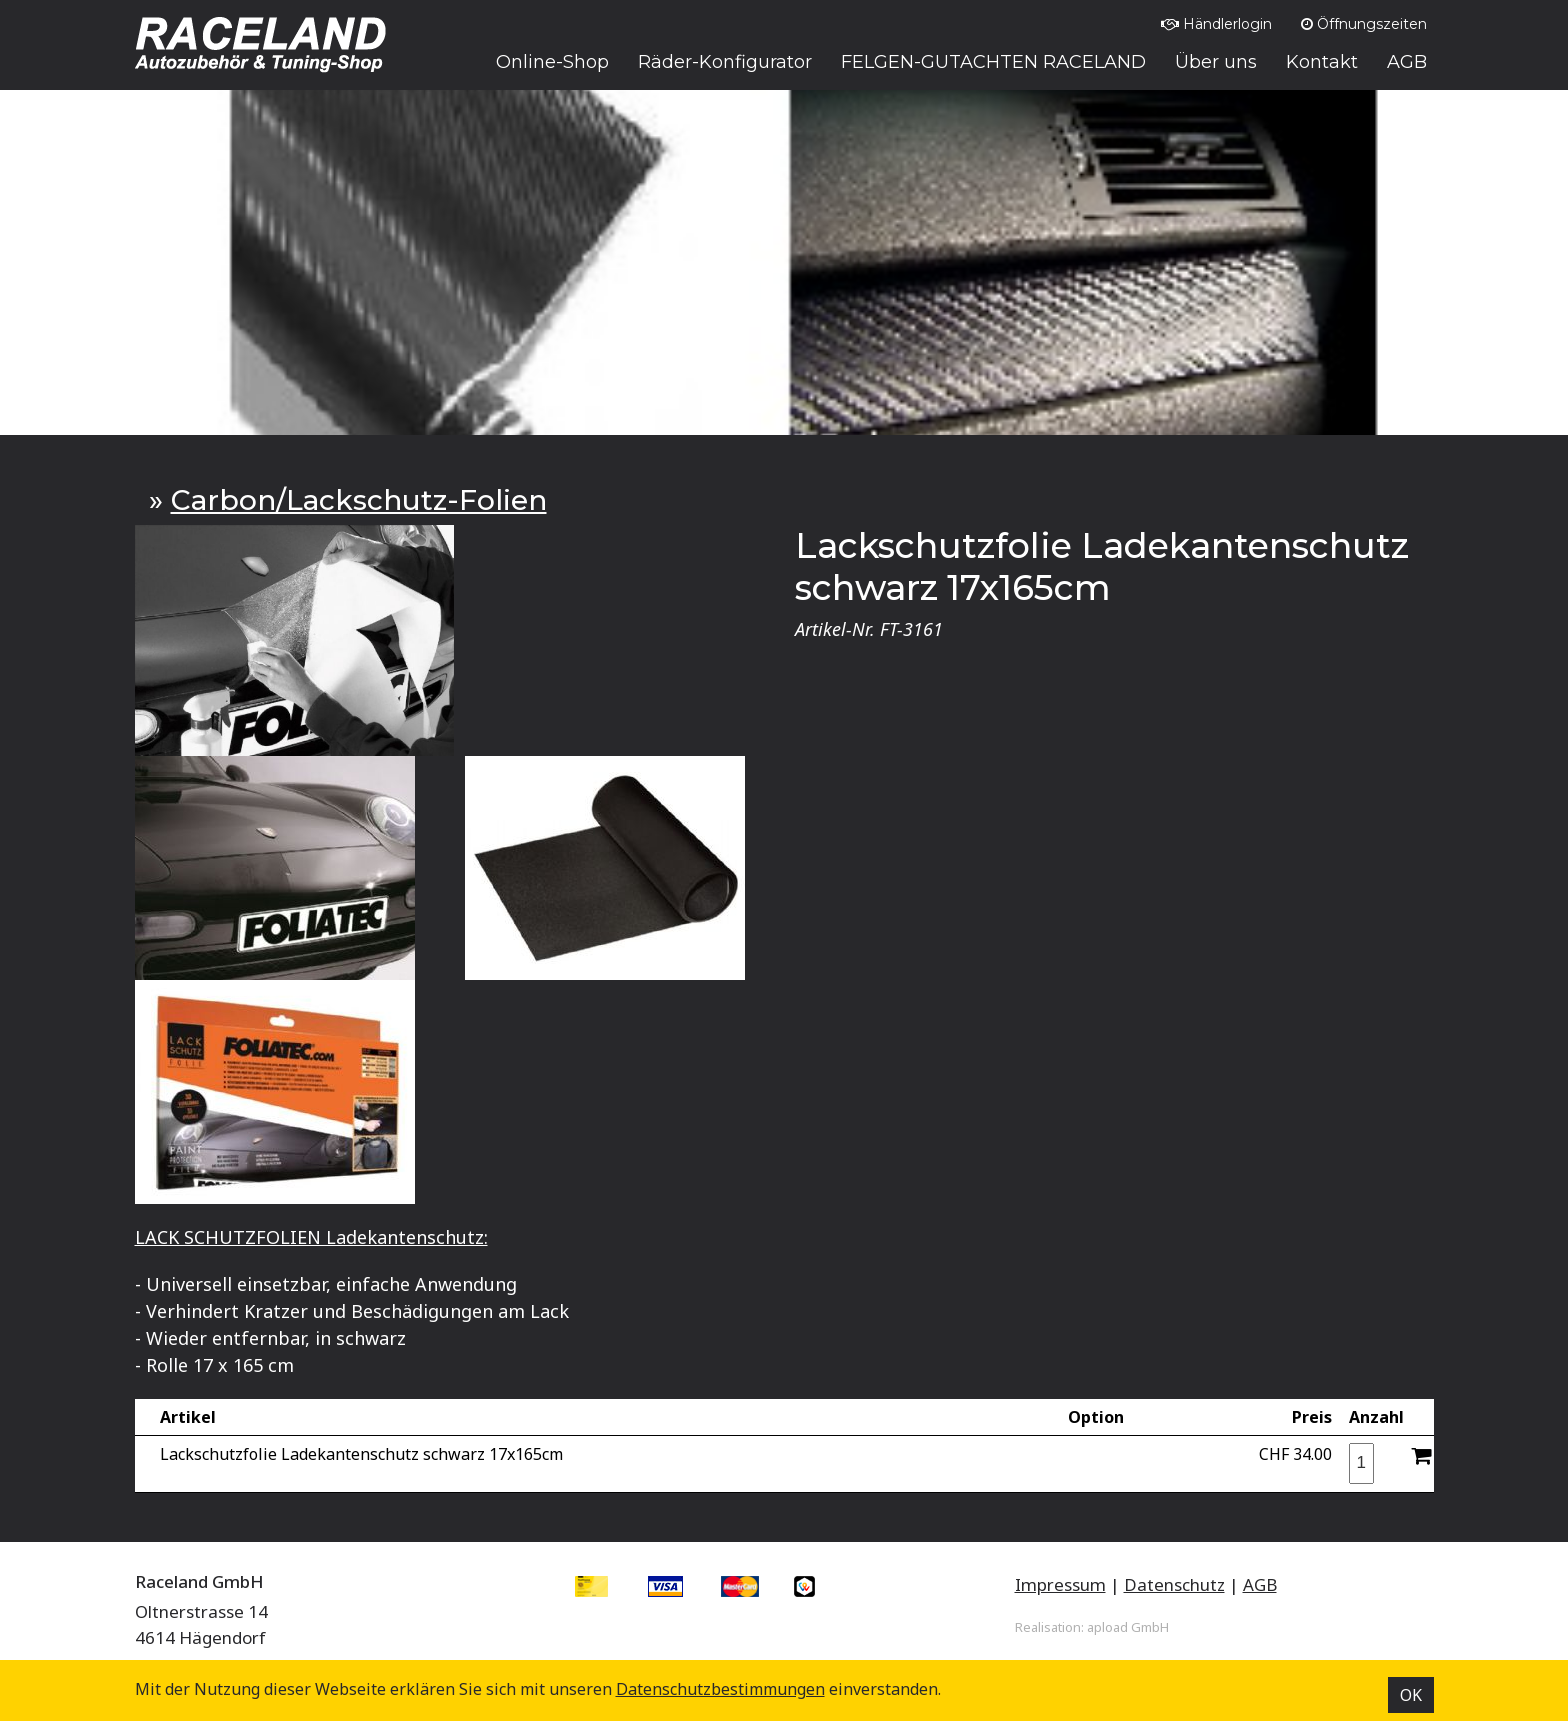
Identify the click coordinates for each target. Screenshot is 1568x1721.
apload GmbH (1128, 1627)
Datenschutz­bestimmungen (720, 1689)
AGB (1260, 1584)
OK (1411, 1695)
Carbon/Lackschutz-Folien (359, 500)
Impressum (1060, 1584)
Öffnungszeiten (1364, 24)
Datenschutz (1174, 1584)
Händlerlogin (1216, 24)
